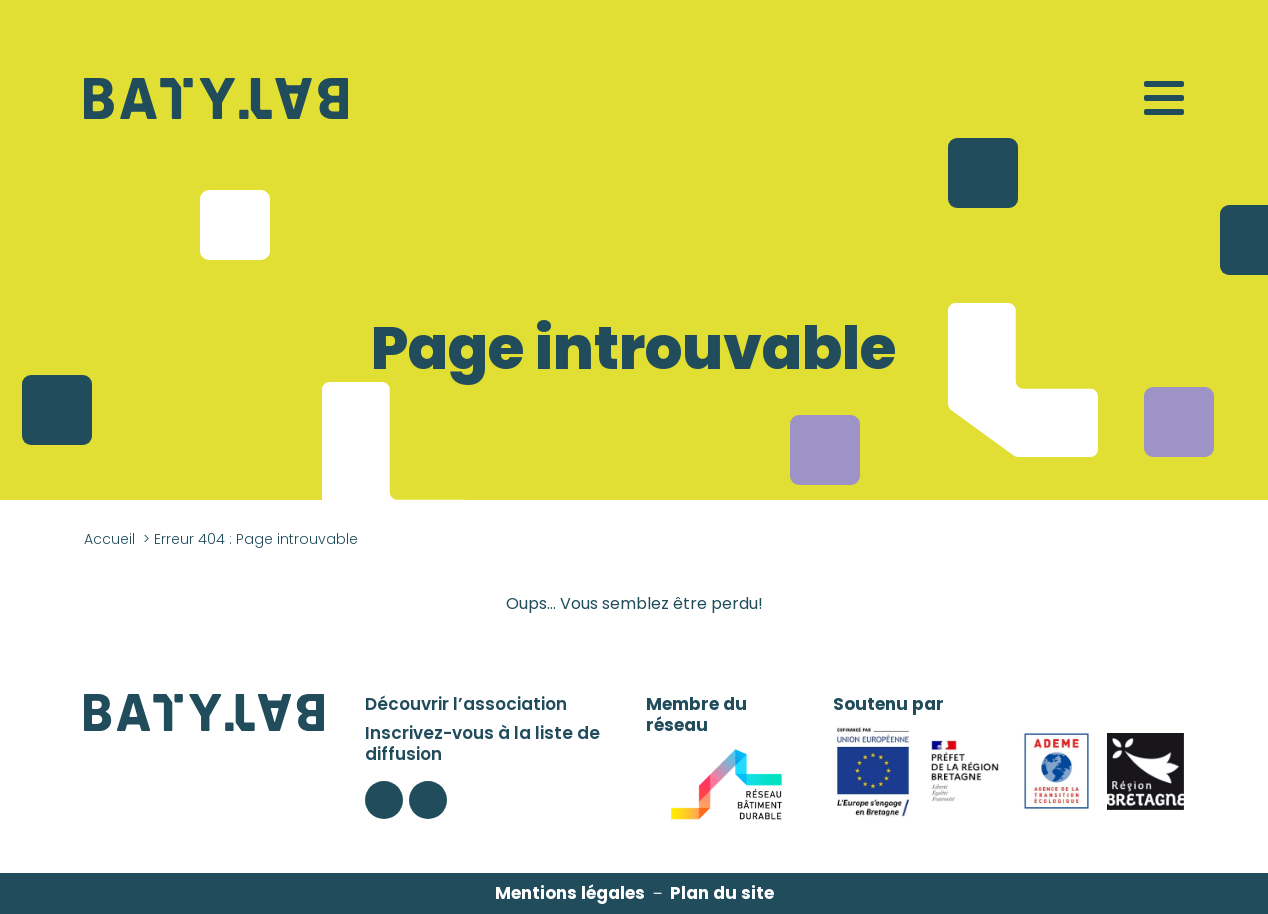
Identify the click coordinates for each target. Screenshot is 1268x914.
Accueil (109, 539)
